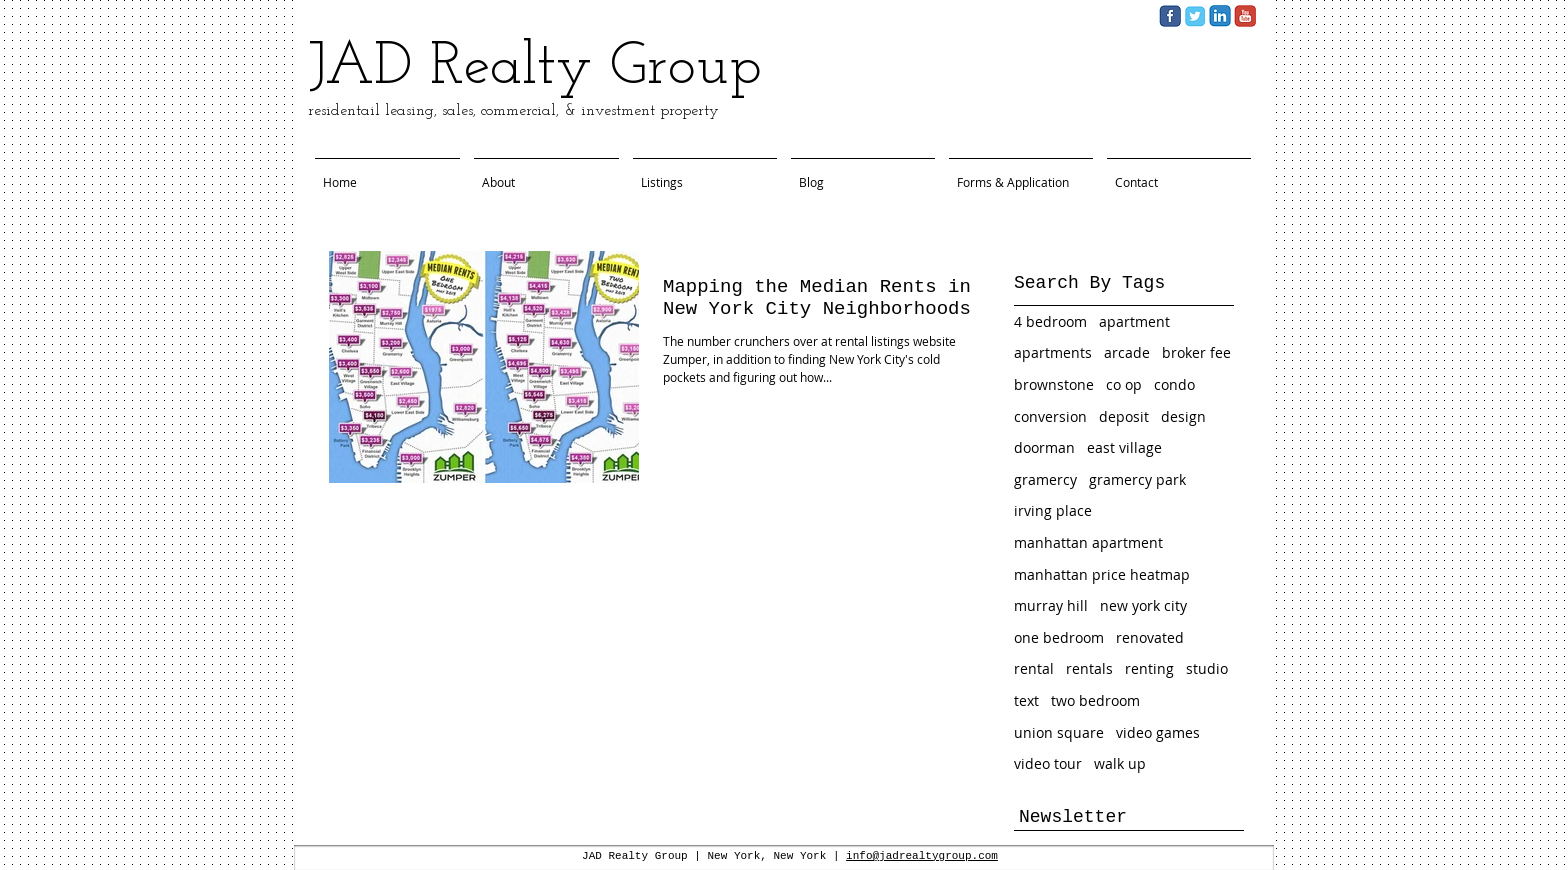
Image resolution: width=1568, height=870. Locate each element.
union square (1059, 732)
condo (1174, 384)
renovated (1150, 637)
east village (1124, 447)
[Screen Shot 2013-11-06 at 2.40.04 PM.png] (1170, 16)
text (1026, 700)
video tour (1048, 763)
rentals (1089, 668)
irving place (1053, 510)
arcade (1127, 352)
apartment (1134, 321)
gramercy (1045, 479)
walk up (1120, 763)
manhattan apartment (1088, 542)
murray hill (1051, 605)
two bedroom (1095, 700)
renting (1149, 668)
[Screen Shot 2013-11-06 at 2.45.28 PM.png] (1245, 16)
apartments (1053, 352)
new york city (1143, 605)
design (1183, 416)
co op (1124, 384)
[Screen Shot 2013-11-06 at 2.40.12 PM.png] (1220, 16)
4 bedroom (1050, 321)
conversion (1050, 416)
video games (1158, 732)
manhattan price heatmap (1102, 574)
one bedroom (1059, 637)
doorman (1044, 447)
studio (1207, 668)
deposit (1124, 416)
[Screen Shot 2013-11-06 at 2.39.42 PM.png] (1195, 16)
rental (1034, 668)
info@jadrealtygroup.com (922, 856)
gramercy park (1137, 479)
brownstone (1054, 384)
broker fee (1196, 352)
